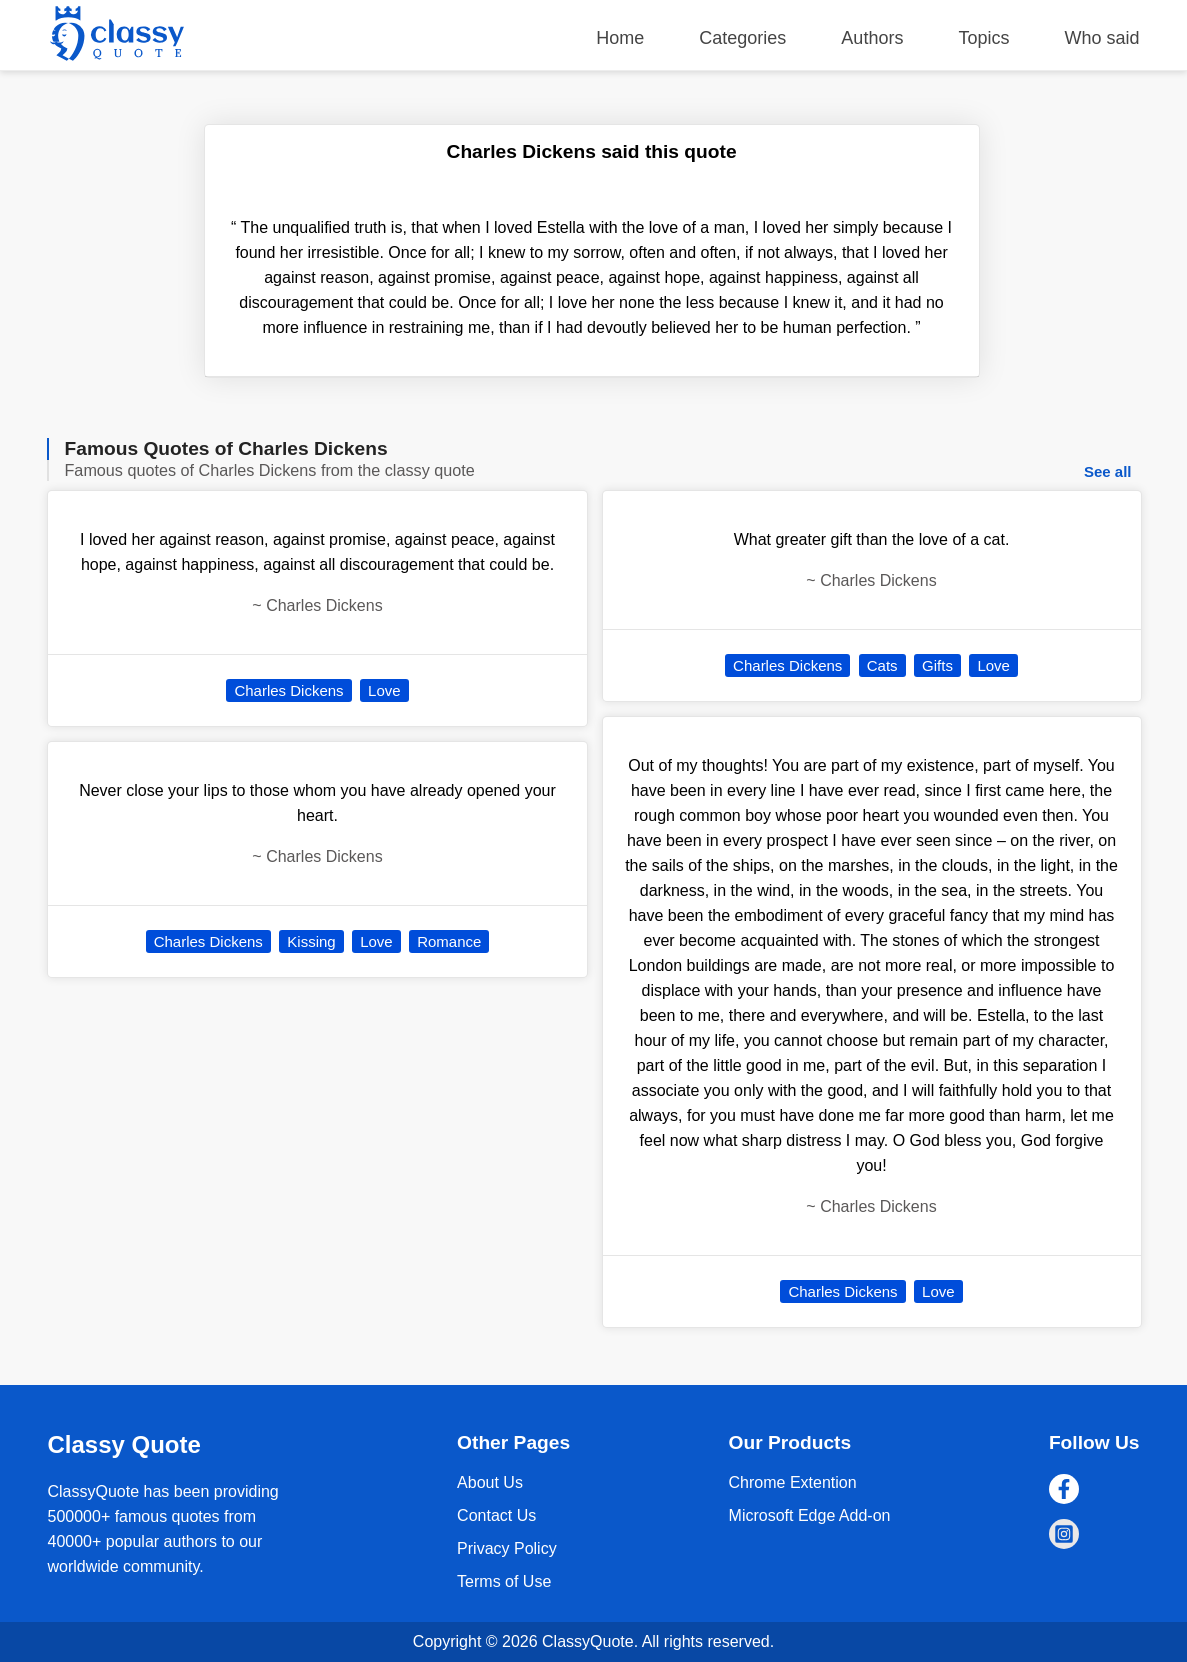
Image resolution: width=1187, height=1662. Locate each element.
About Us (490, 1482)
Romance (449, 941)
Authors (872, 38)
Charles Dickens (288, 690)
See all (1108, 471)
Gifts (937, 665)
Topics (983, 38)
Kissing (311, 941)
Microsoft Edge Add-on (810, 1515)
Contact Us (496, 1515)
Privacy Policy (507, 1548)
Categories (742, 38)
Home (620, 38)
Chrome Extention (793, 1482)
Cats (882, 665)
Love (384, 690)
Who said (1101, 38)
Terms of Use (504, 1581)
